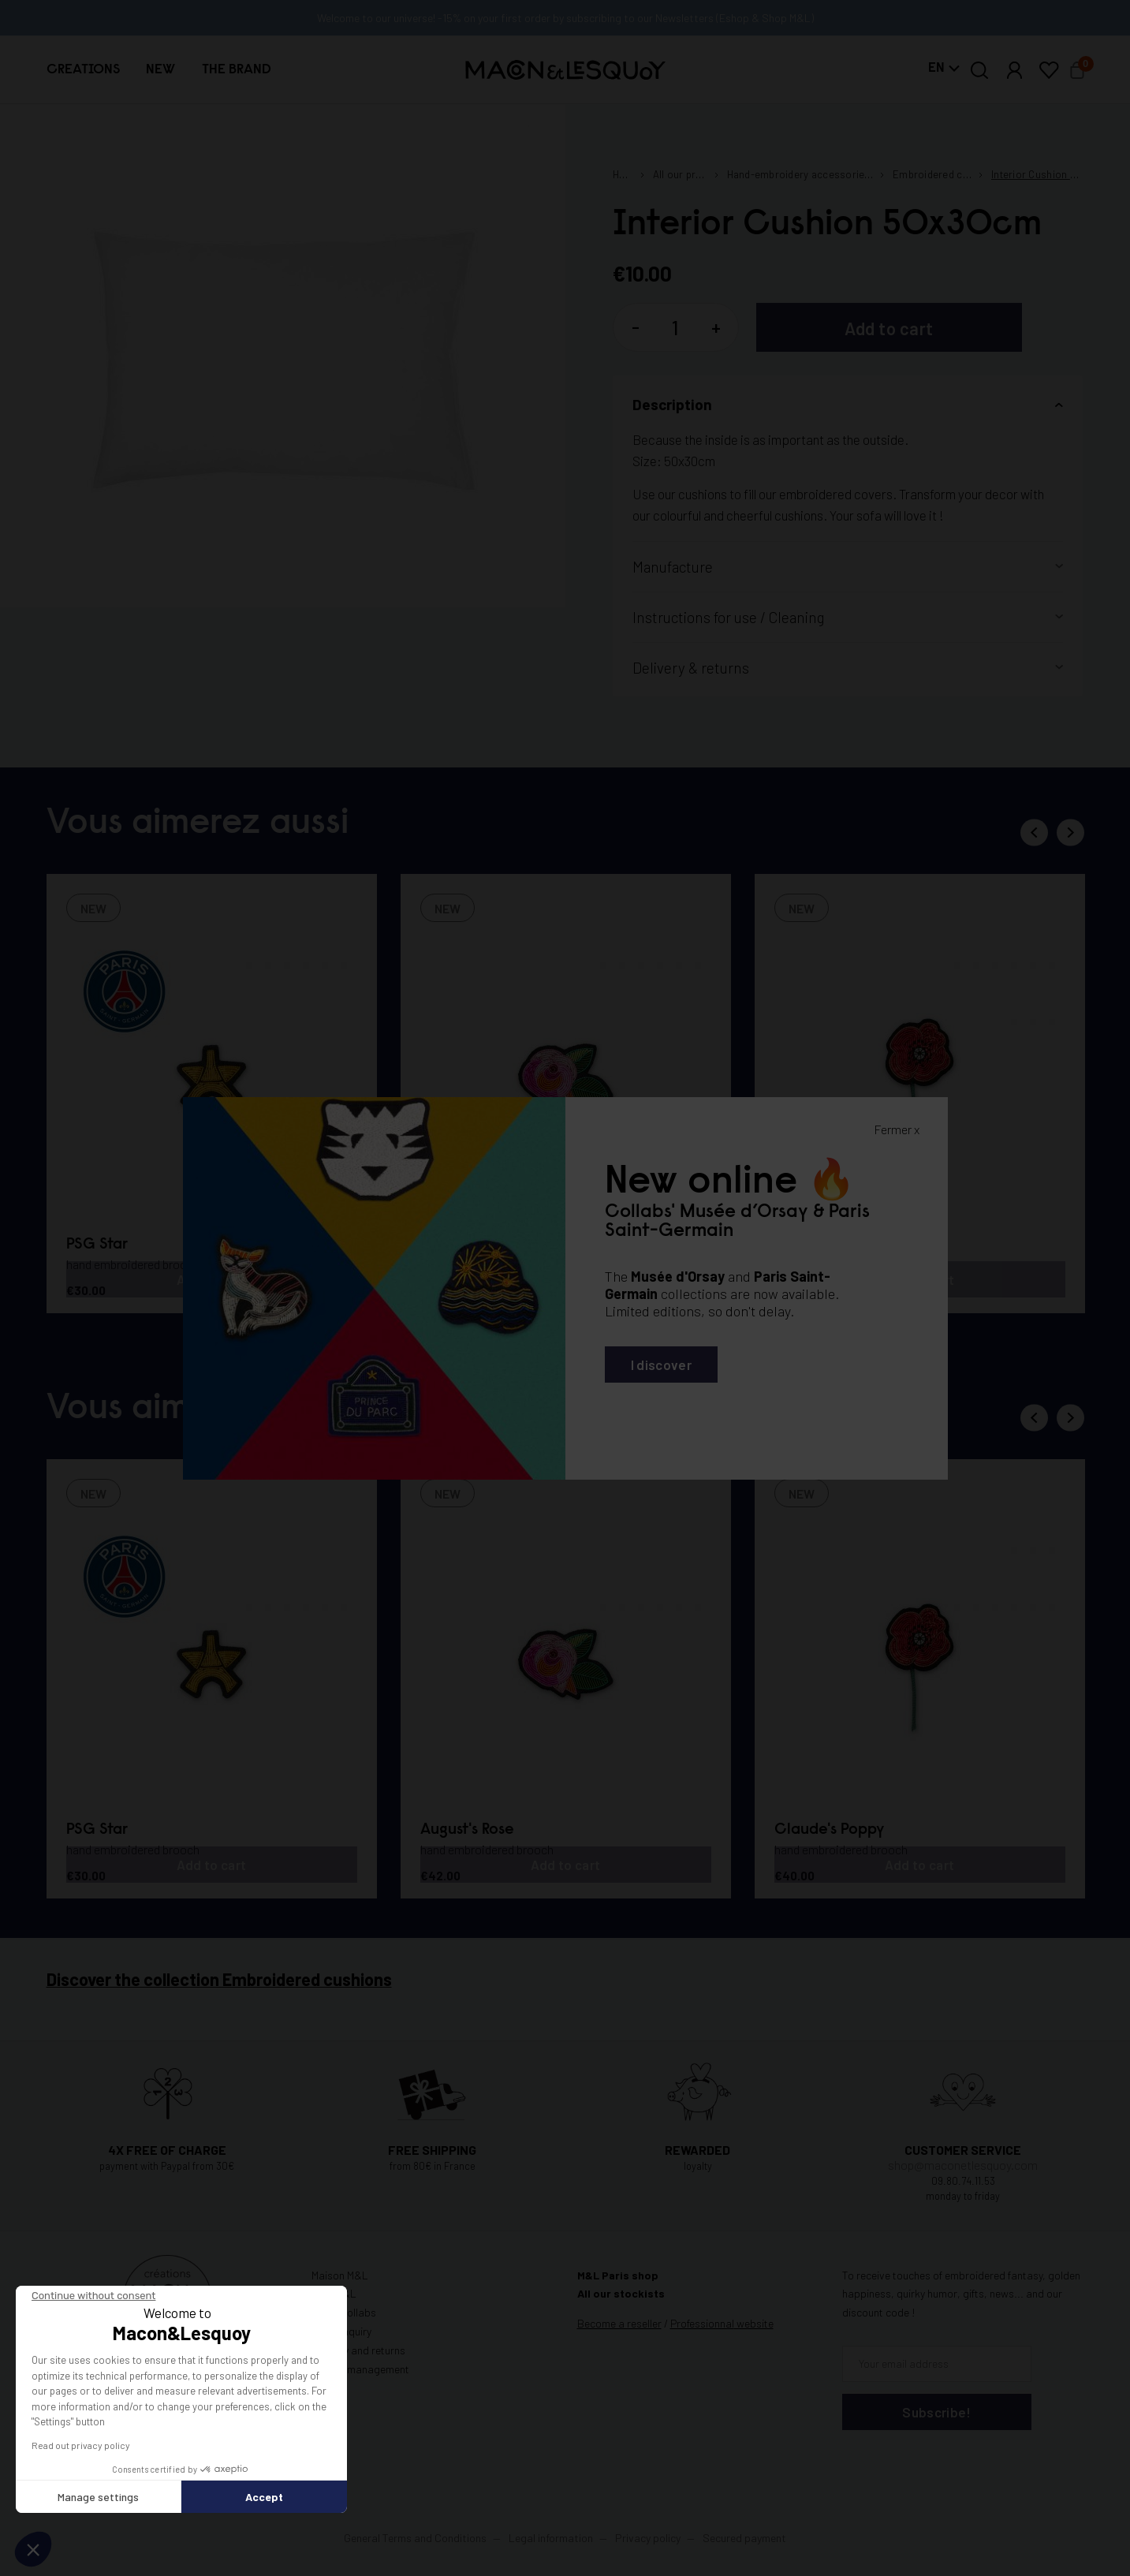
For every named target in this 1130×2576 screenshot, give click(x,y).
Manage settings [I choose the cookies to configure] (98, 2496)
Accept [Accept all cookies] (264, 2496)
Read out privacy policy (81, 2445)
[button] (33, 2549)
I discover (661, 1364)
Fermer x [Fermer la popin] (896, 1129)
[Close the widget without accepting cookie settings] (93, 2296)
